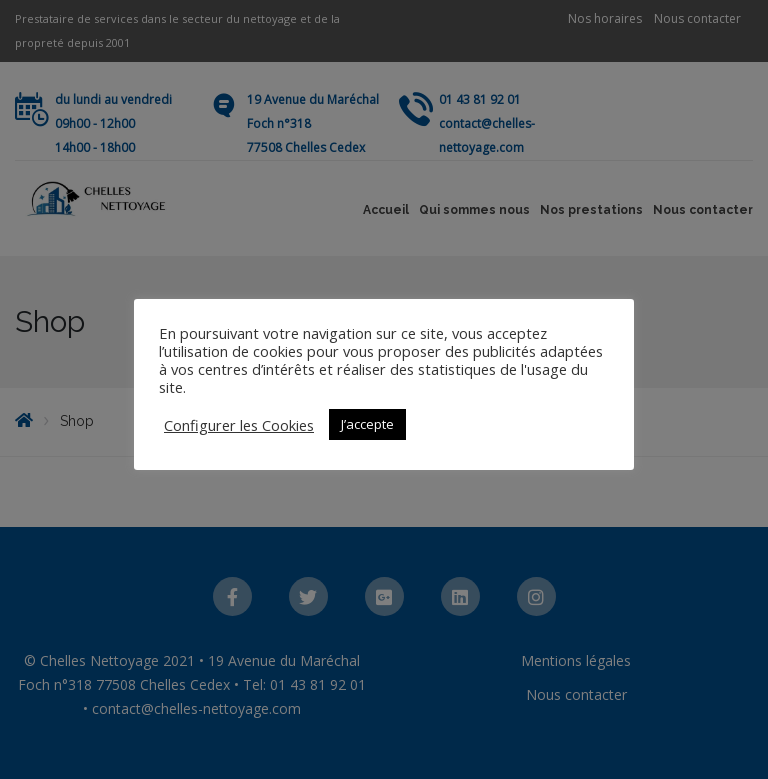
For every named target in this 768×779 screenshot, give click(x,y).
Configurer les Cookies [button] (239, 425)
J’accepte (367, 424)
